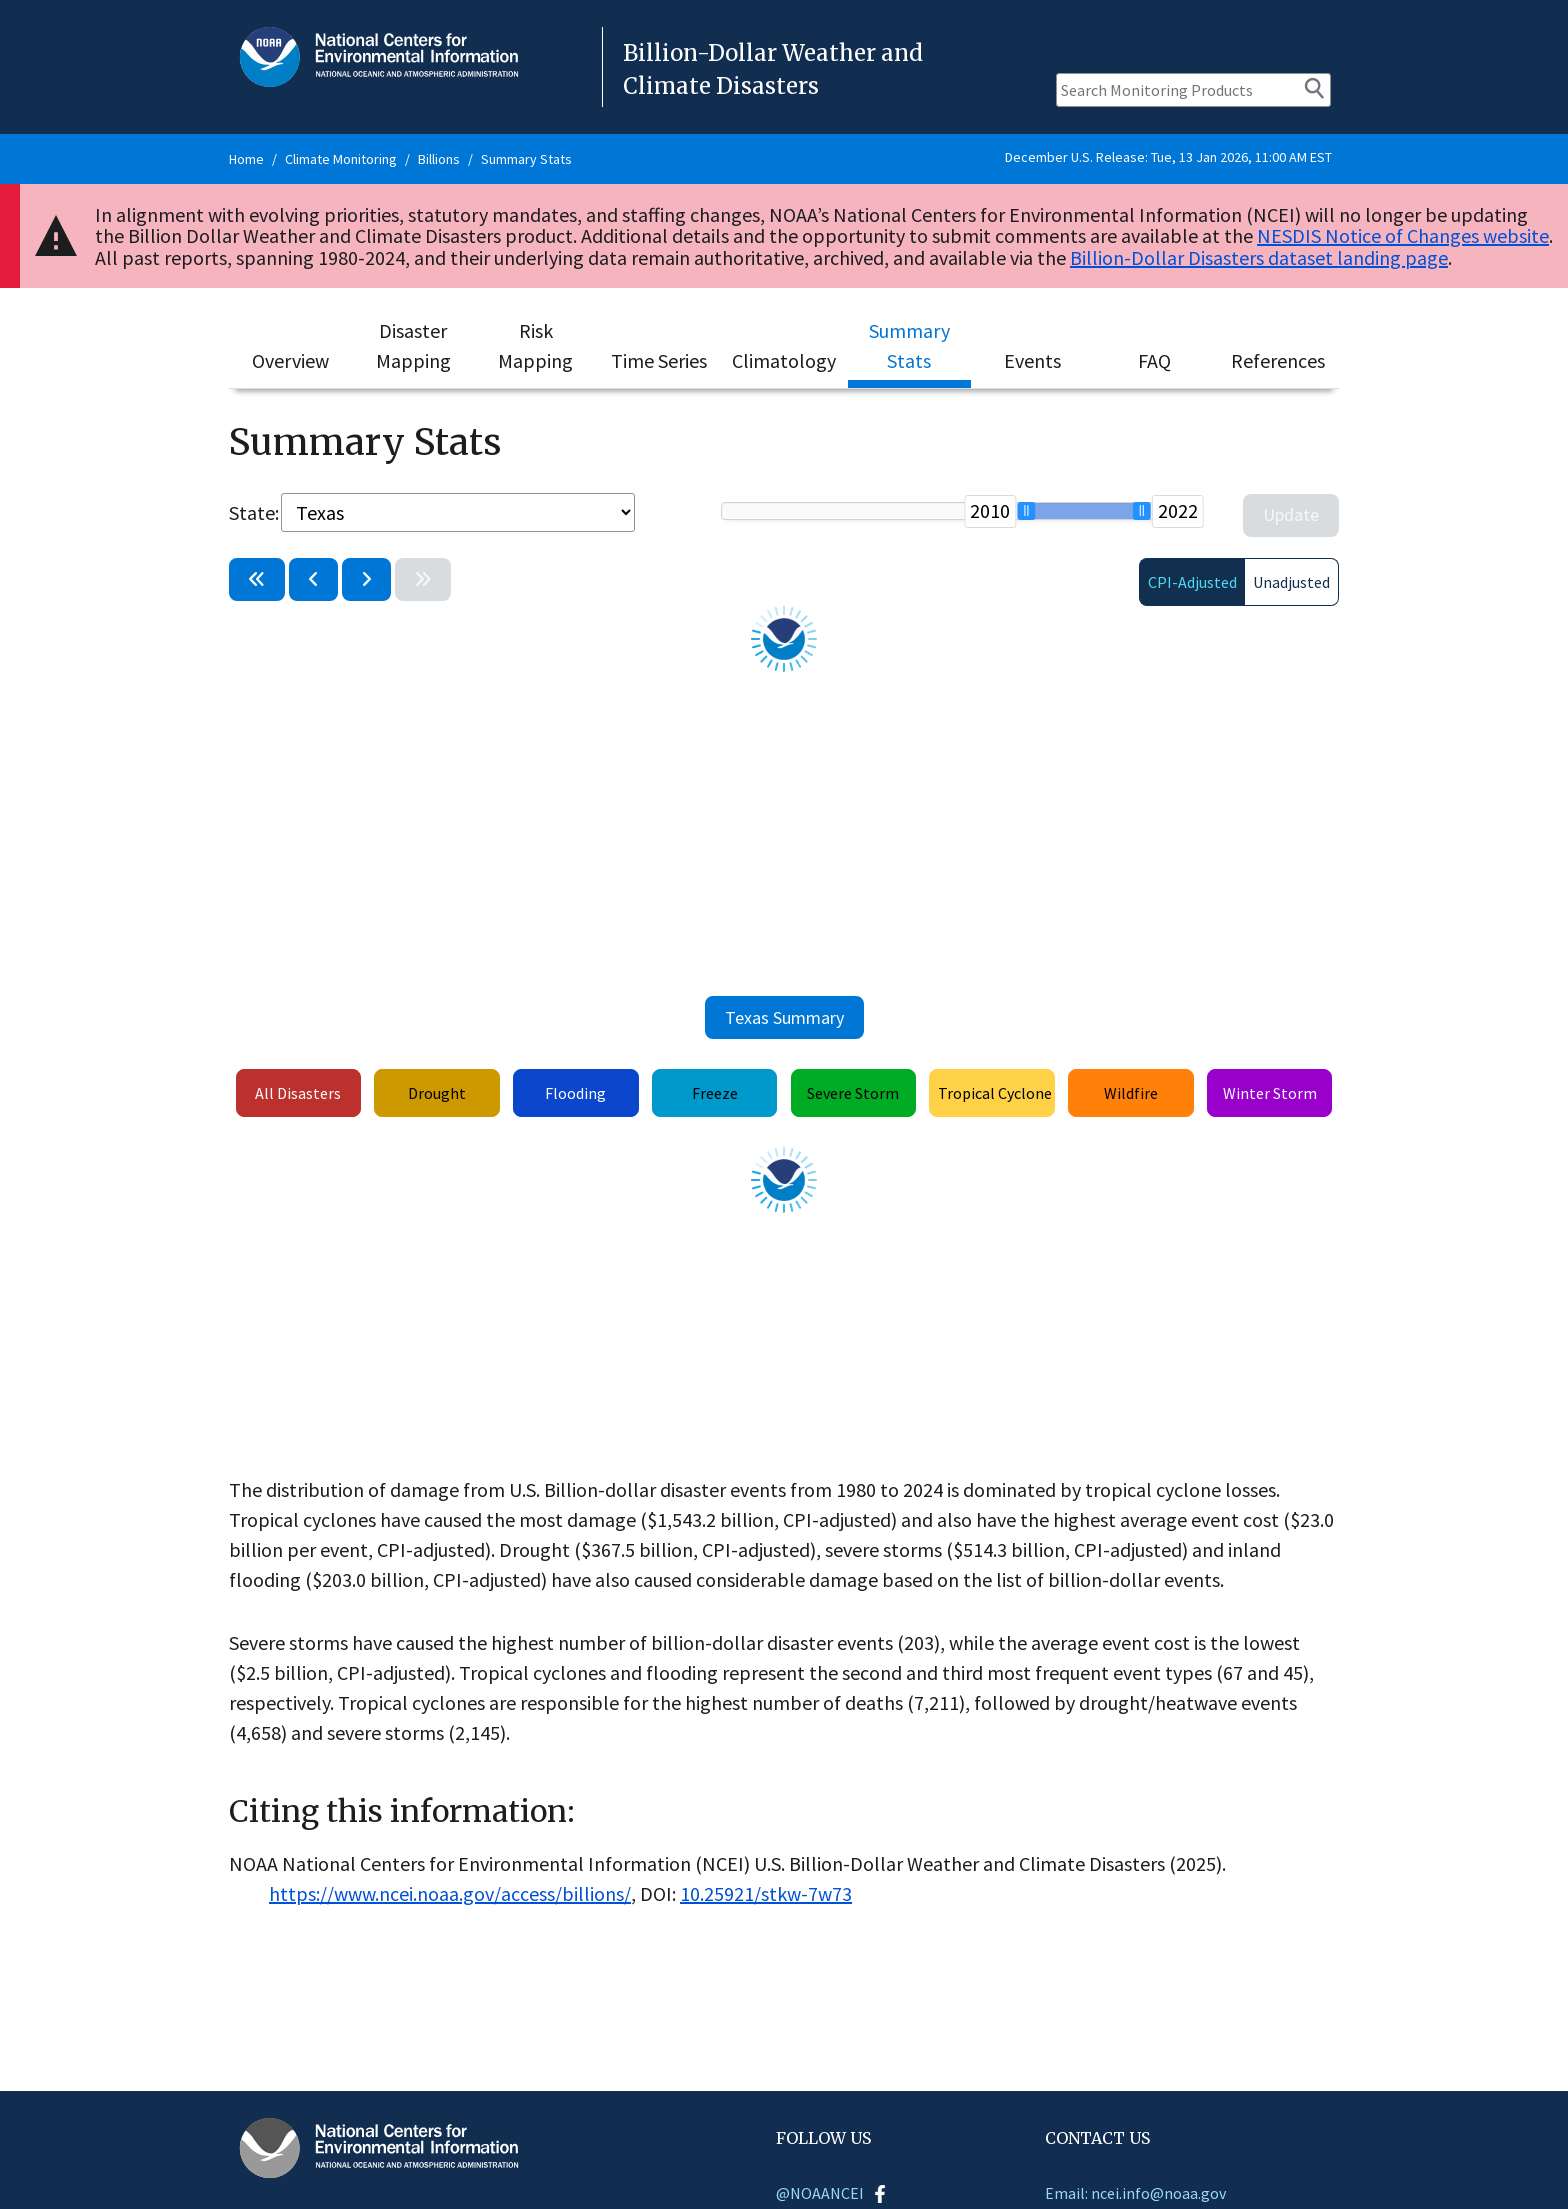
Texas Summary (784, 1017)
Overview (290, 360)
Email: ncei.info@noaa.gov (1135, 2193)
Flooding (575, 1093)
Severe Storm (853, 1093)
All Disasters (298, 1093)
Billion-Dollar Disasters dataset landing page (1259, 257)
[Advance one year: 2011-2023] (366, 579)
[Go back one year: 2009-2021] (313, 579)
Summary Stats (526, 159)
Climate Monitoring (341, 159)
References (1278, 360)
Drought (437, 1093)
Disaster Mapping (413, 345)
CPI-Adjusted (1192, 582)
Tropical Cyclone (995, 1093)
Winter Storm (1270, 1093)
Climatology (784, 360)
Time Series (659, 360)
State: (253, 512)
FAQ (1154, 360)
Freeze (715, 1093)
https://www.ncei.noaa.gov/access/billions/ (450, 1893)
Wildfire (1131, 1093)
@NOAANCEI (832, 2193)
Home (246, 159)
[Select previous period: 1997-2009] (257, 579)
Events (1032, 360)
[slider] (1026, 511)
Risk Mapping (535, 345)
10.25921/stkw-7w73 (766, 1893)
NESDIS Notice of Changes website (1403, 235)
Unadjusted (1291, 582)
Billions (439, 159)
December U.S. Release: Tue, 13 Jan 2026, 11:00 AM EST (1168, 157)
